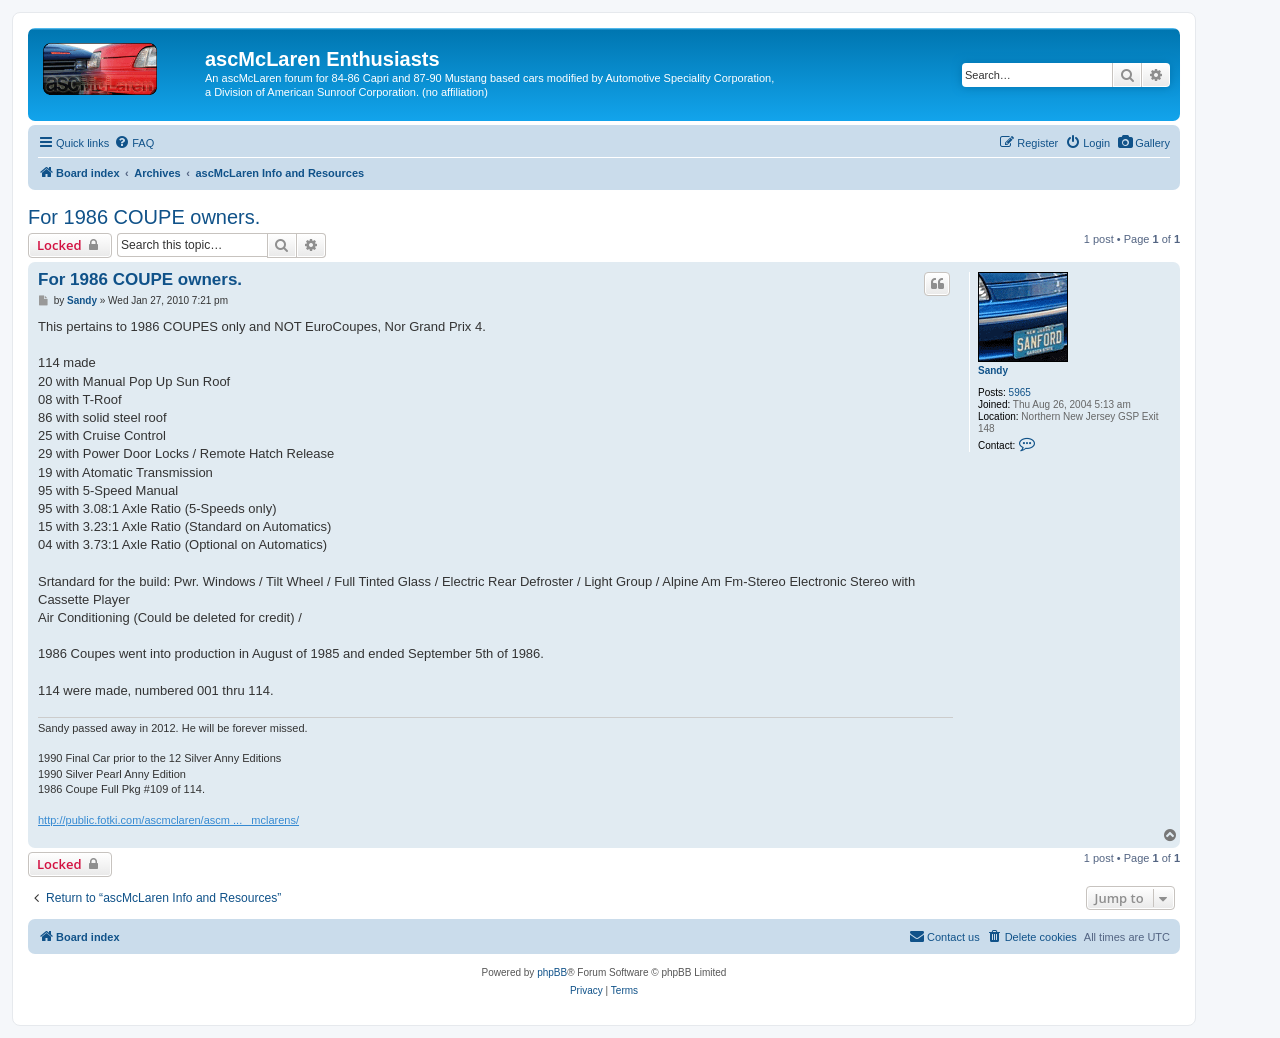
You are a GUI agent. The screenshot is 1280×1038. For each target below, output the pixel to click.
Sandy (993, 370)
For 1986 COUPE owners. (144, 217)
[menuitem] (1143, 143)
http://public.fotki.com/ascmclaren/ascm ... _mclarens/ (168, 820)
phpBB (552, 972)
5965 (1020, 392)
